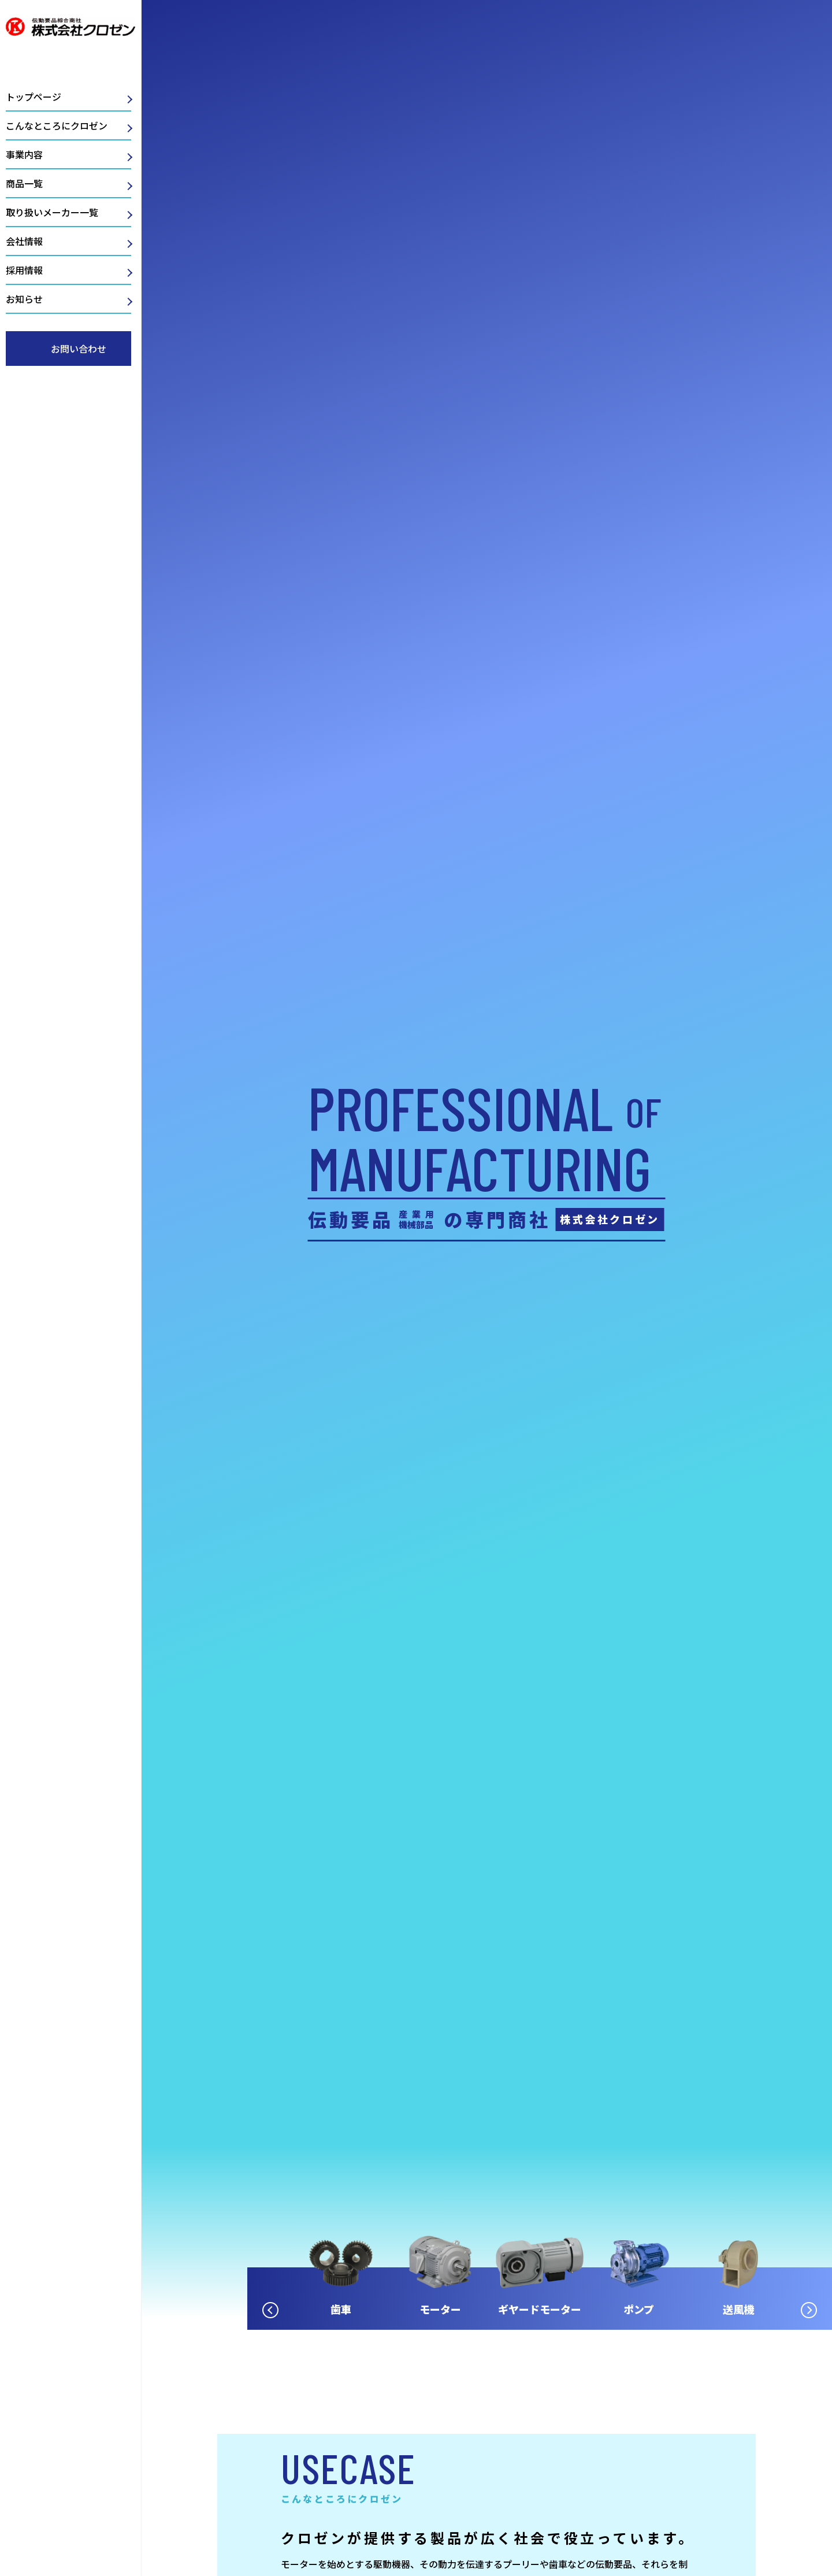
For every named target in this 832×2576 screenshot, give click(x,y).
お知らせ (24, 299)
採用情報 (24, 270)
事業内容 (24, 154)
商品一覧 (24, 183)
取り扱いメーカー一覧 (52, 212)
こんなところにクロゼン (56, 125)
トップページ (33, 96)
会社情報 (24, 241)
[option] (514, 2260)
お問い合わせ (78, 348)
